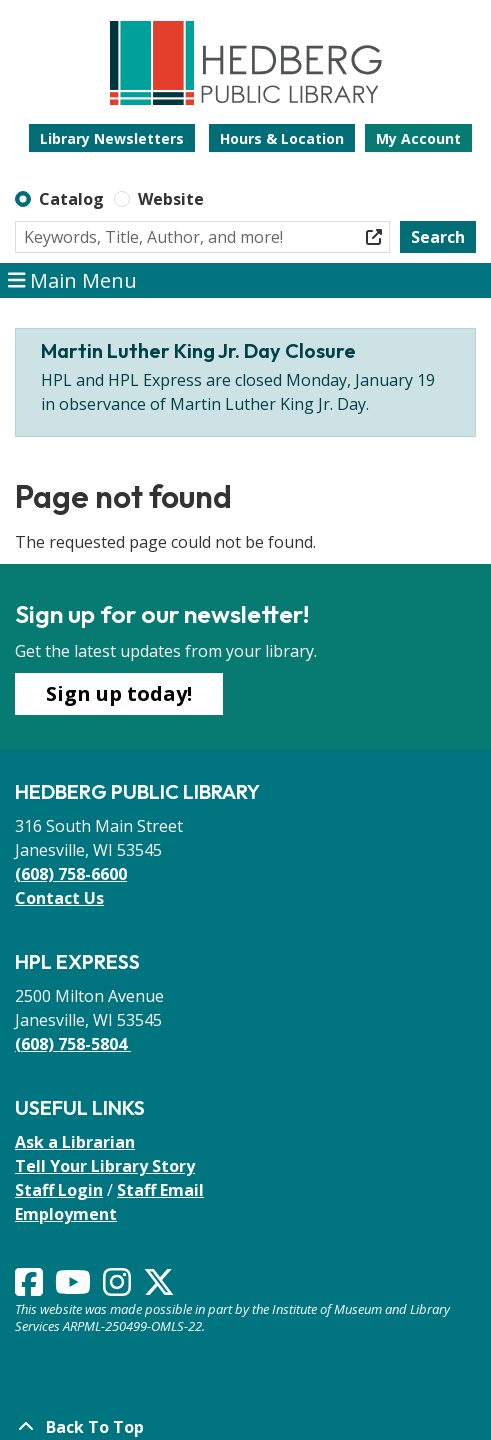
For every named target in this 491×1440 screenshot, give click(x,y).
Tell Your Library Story (105, 1166)
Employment (66, 1214)
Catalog (71, 199)
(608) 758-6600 (71, 874)
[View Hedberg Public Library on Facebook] (31, 1288)
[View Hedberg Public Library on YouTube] (75, 1288)
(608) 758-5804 (73, 1044)
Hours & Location (282, 138)
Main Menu (73, 281)
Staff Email (160, 1190)
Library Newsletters (112, 138)
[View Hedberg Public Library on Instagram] (119, 1288)
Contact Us (59, 898)
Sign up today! (119, 693)
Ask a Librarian (75, 1142)
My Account (418, 138)
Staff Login (59, 1190)
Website (171, 199)
